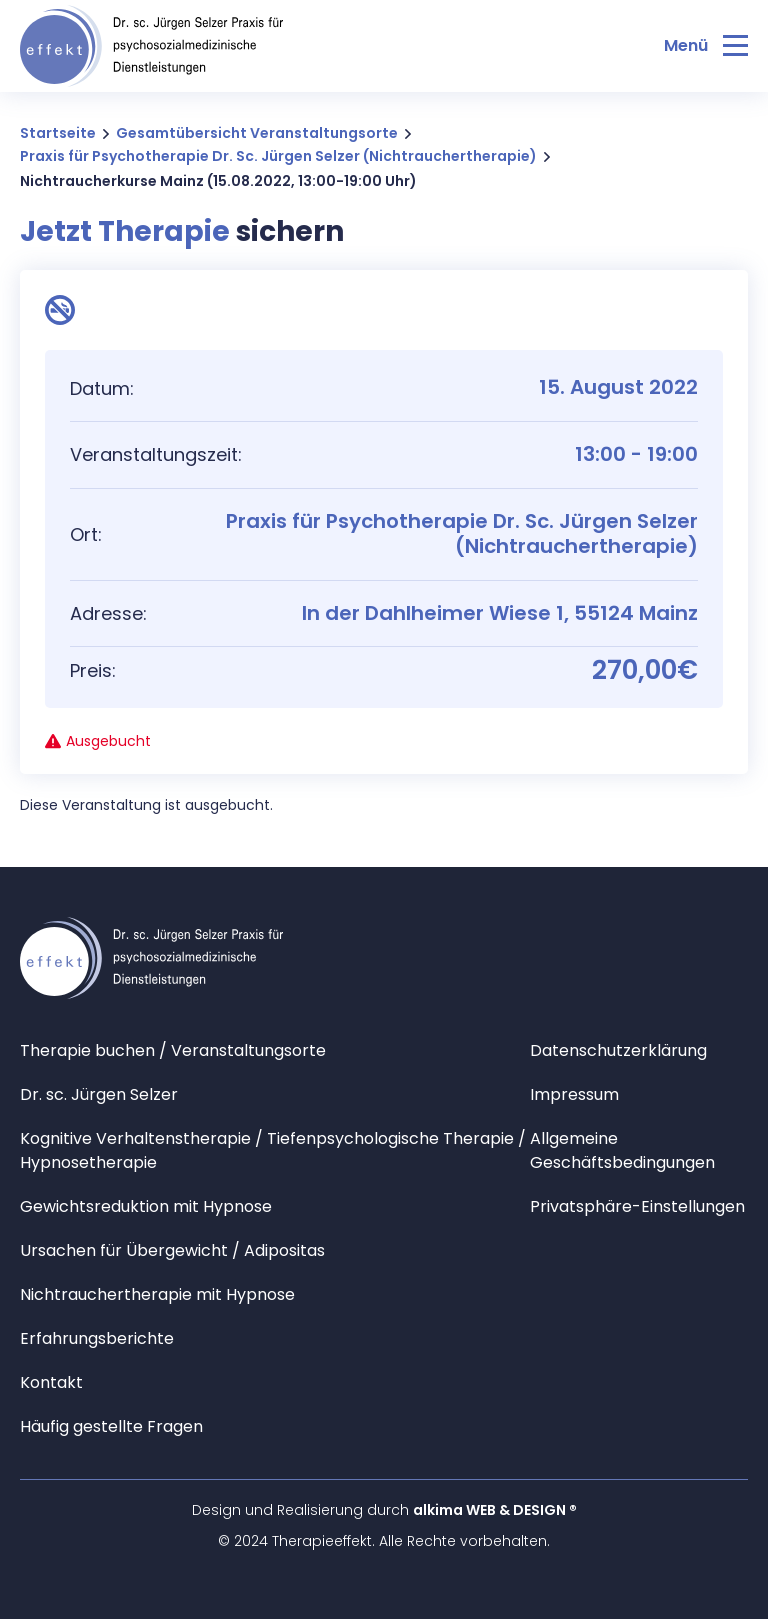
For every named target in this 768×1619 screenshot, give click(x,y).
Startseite (58, 133)
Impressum (574, 1094)
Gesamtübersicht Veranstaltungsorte (257, 133)
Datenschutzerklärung (618, 1050)
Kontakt (51, 1382)
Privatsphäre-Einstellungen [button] (637, 1206)
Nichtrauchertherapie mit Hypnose (157, 1294)
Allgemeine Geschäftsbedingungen (622, 1150)
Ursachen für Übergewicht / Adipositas (172, 1250)
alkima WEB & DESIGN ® (495, 1510)
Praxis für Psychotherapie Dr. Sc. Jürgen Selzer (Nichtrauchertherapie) (278, 156)
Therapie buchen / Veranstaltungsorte (173, 1050)
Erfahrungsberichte (97, 1338)
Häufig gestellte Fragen (111, 1426)
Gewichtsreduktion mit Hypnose (146, 1206)
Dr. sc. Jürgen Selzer (99, 1094)
